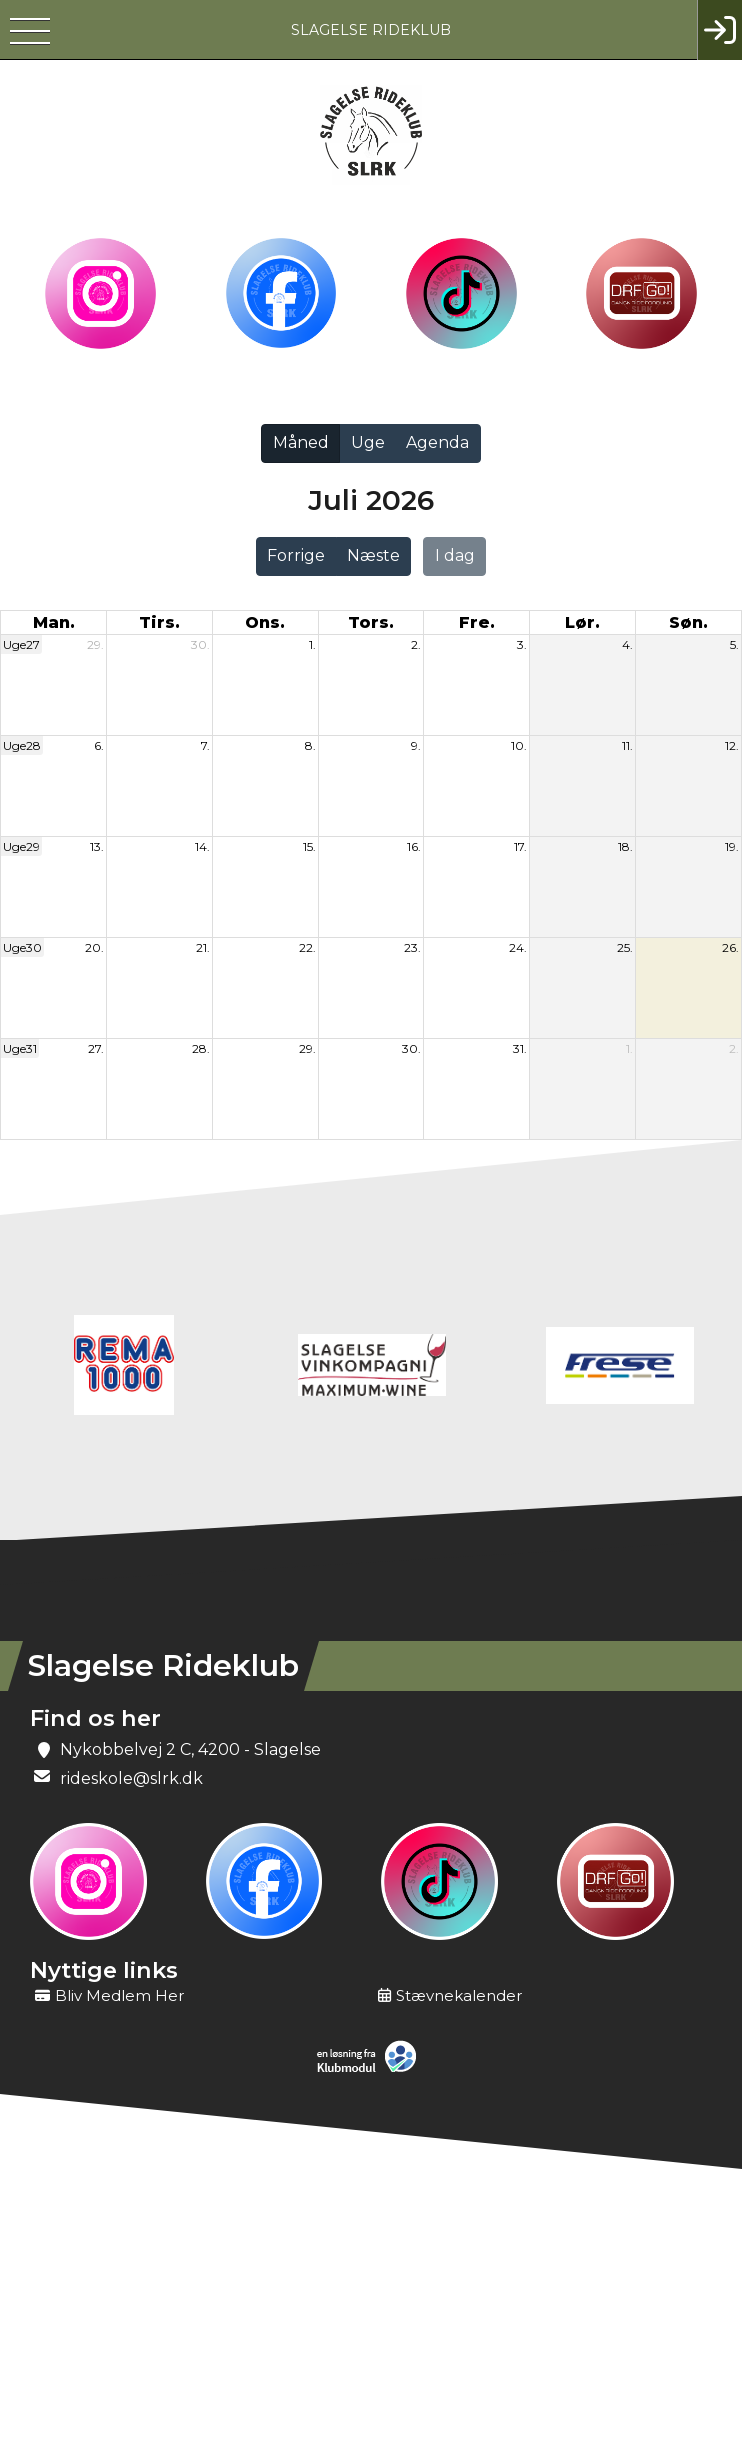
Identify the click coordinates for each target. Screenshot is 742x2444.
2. (416, 644)
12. (732, 745)
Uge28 (22, 745)
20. (94, 947)
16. (414, 846)
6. (99, 745)
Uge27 (21, 644)
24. (518, 947)
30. (200, 644)
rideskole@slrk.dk (131, 1778)
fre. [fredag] (477, 622)
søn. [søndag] (688, 622)
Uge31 (20, 1048)
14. (202, 846)
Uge (368, 442)
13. (97, 846)
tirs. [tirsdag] (159, 622)
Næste (373, 555)
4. (627, 644)
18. (625, 846)
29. (95, 644)
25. (625, 947)
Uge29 (21, 846)
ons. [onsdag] (265, 622)
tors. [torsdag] (371, 622)
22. (307, 947)
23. (412, 947)
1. (312, 644)
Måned (301, 442)
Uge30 (22, 947)
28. (201, 1048)
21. (203, 947)
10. (519, 745)
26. (730, 947)
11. (627, 745)
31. (520, 1048)
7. (205, 745)
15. (309, 846)
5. (734, 644)
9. (416, 745)
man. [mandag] (54, 622)
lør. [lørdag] (582, 622)
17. (520, 846)
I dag (455, 555)
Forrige (296, 555)
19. (732, 846)
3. (522, 644)
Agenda (437, 442)
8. (310, 745)
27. (96, 1048)
